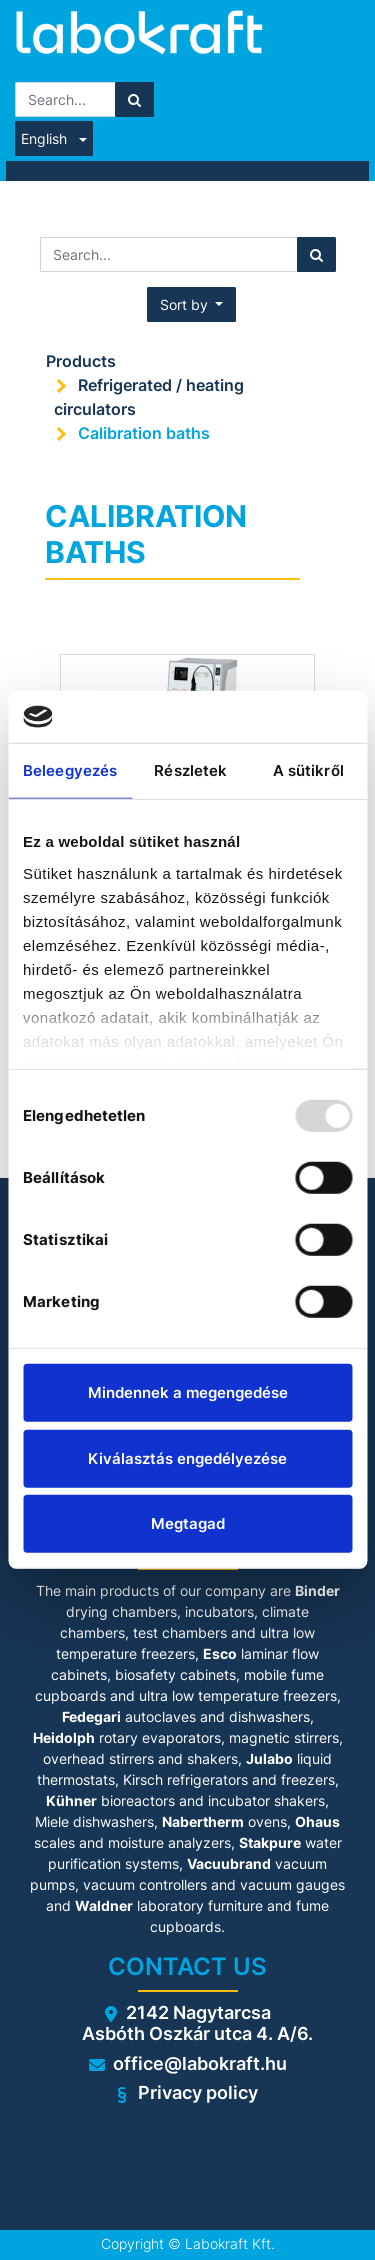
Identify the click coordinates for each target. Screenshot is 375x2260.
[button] (192, 304)
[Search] (134, 99)
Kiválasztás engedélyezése (187, 1458)
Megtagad (188, 1523)
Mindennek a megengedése (188, 1392)
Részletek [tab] (190, 770)
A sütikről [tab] (308, 770)
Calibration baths (144, 433)
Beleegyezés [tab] (70, 770)
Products (81, 361)
